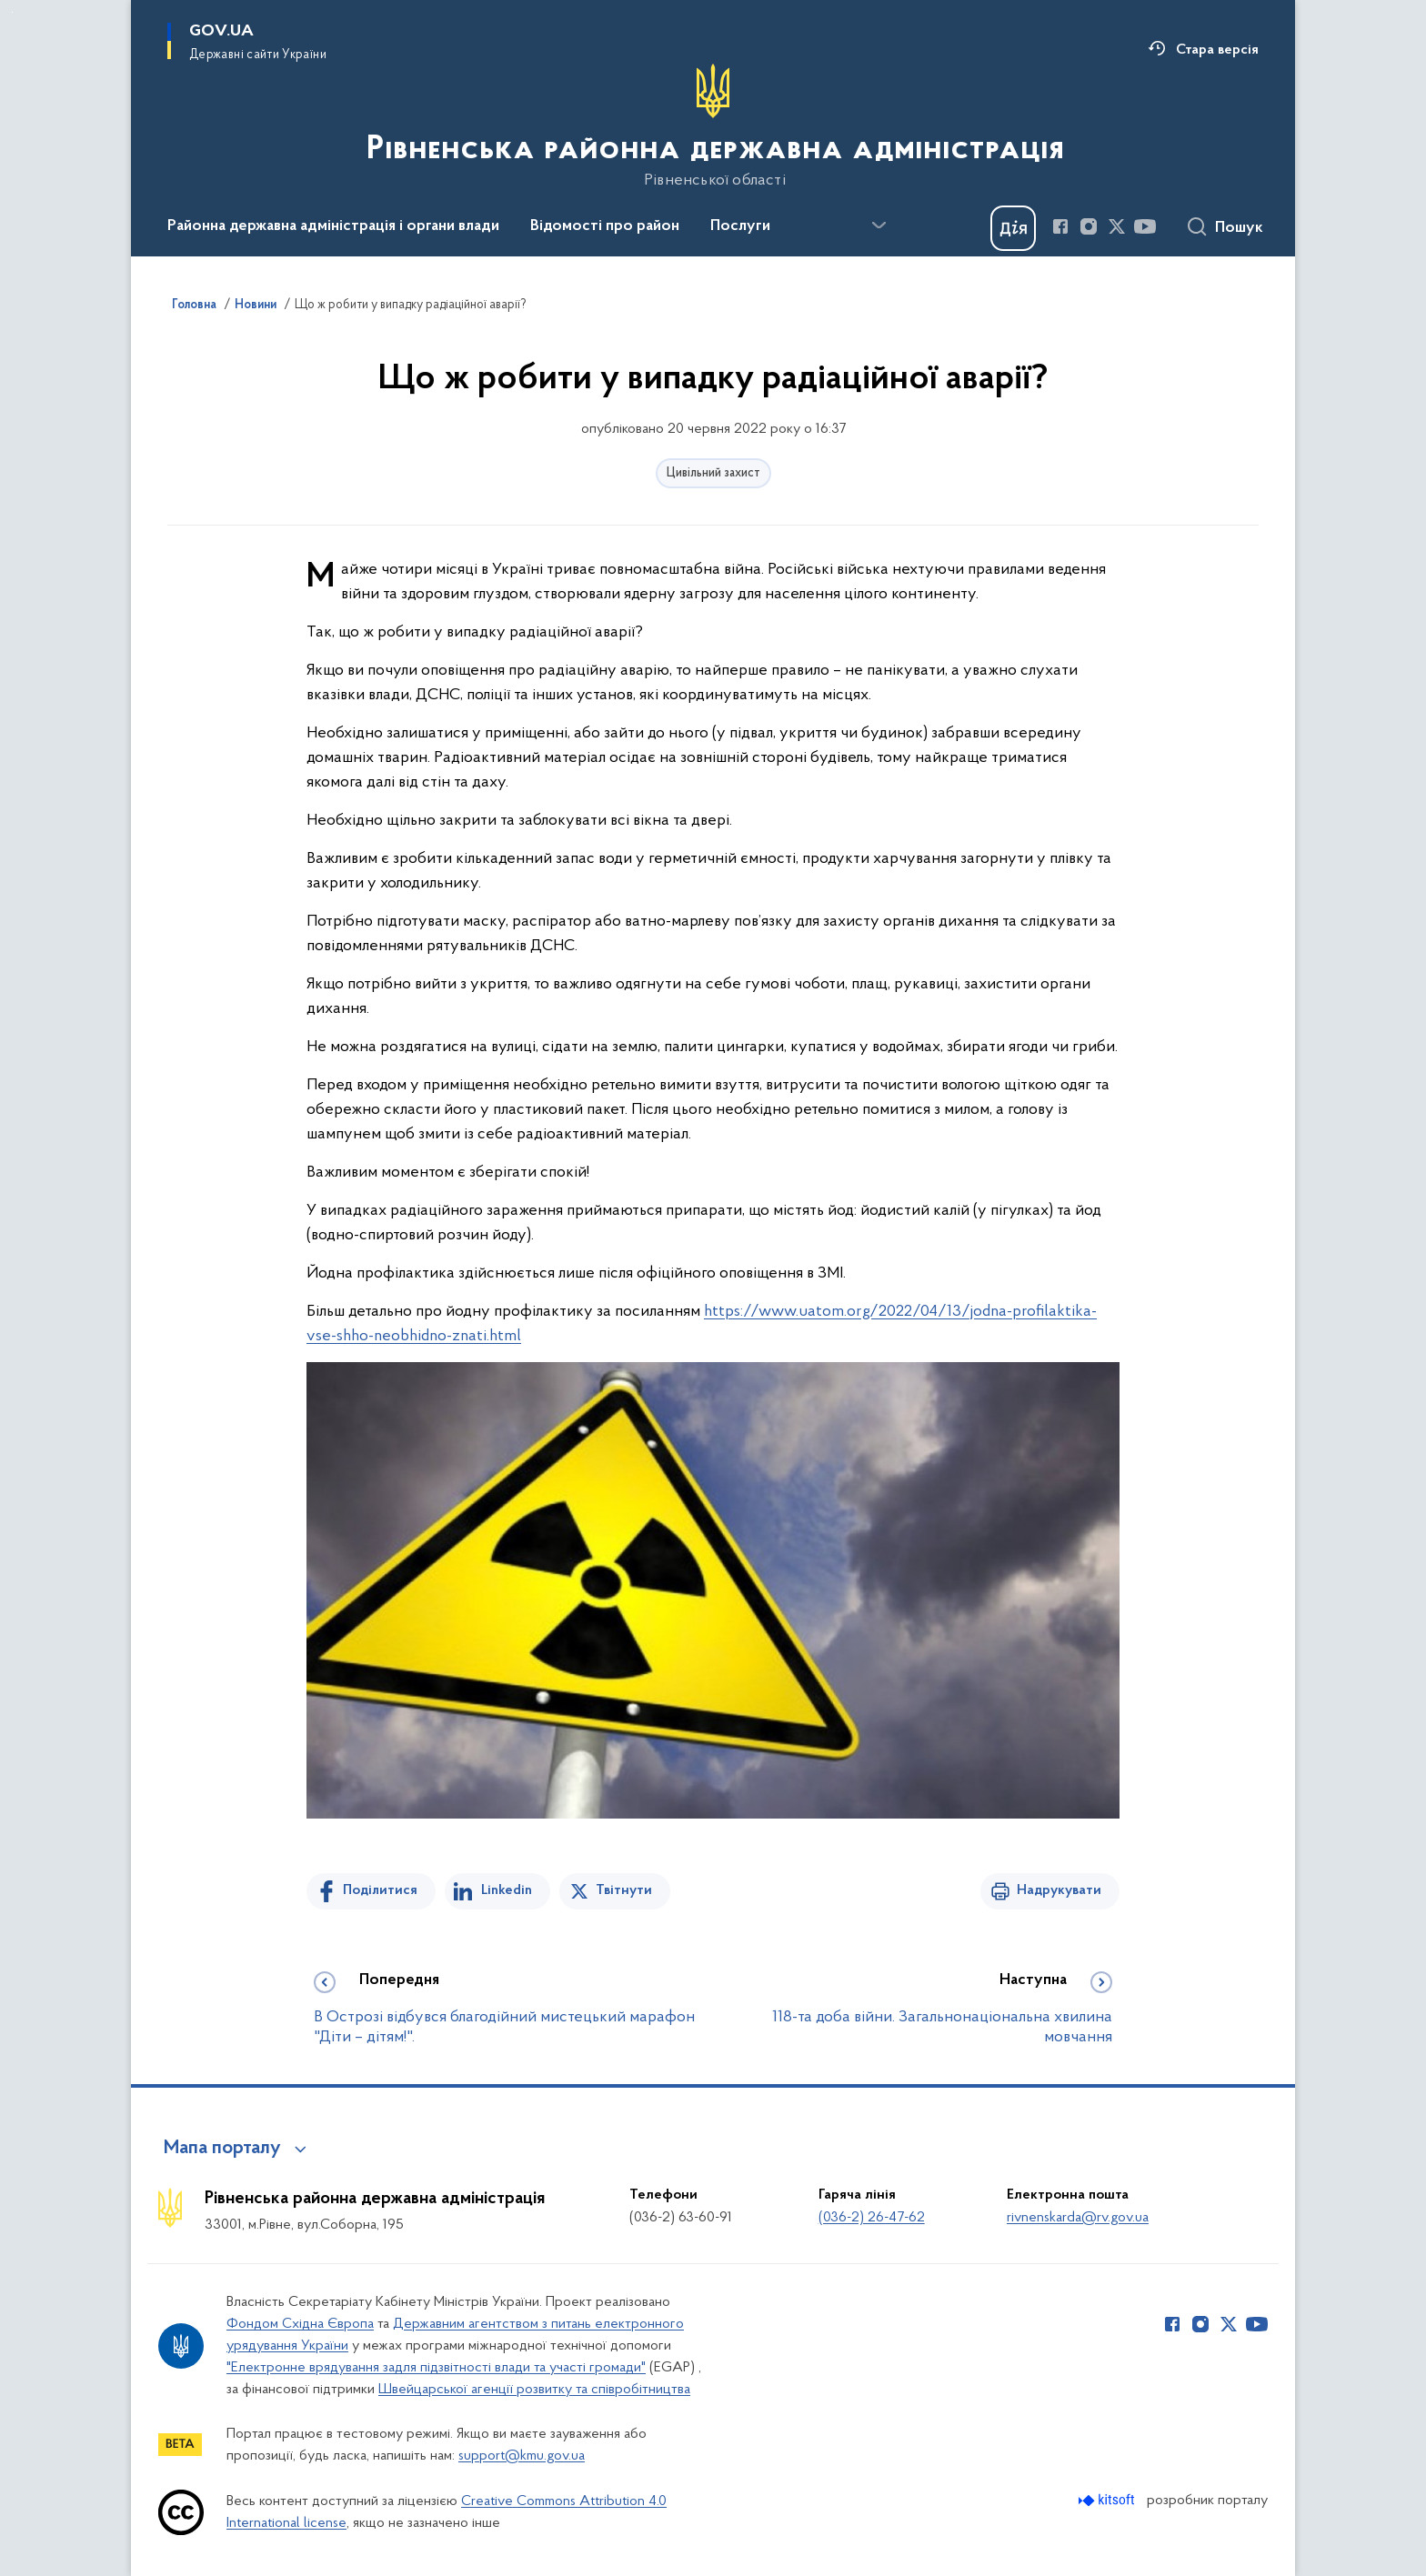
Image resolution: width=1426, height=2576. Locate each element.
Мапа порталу (222, 2149)
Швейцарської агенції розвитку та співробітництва (534, 2389)
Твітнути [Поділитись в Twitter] (624, 1890)
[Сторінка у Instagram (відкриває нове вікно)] (1089, 226)
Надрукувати (1059, 1890)
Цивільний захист (713, 473)
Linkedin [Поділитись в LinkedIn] (506, 1890)
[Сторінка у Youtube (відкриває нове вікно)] (1145, 226)
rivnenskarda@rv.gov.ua (1078, 2217)
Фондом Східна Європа (300, 2324)
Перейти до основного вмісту (12, 12)
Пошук (1239, 228)
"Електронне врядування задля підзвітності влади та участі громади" (436, 2367)
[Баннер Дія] (1013, 228)
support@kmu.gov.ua (521, 2456)
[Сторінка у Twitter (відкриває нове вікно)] (1117, 226)
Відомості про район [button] (604, 226)
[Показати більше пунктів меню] (878, 225)
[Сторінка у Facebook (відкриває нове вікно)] (1060, 226)
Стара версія (1217, 50)
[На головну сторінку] (713, 126)
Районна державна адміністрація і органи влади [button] (333, 226)
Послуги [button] (740, 226)
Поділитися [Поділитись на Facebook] (380, 1890)
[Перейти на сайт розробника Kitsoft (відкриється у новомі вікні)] (1108, 2500)
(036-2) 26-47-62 (871, 2217)
